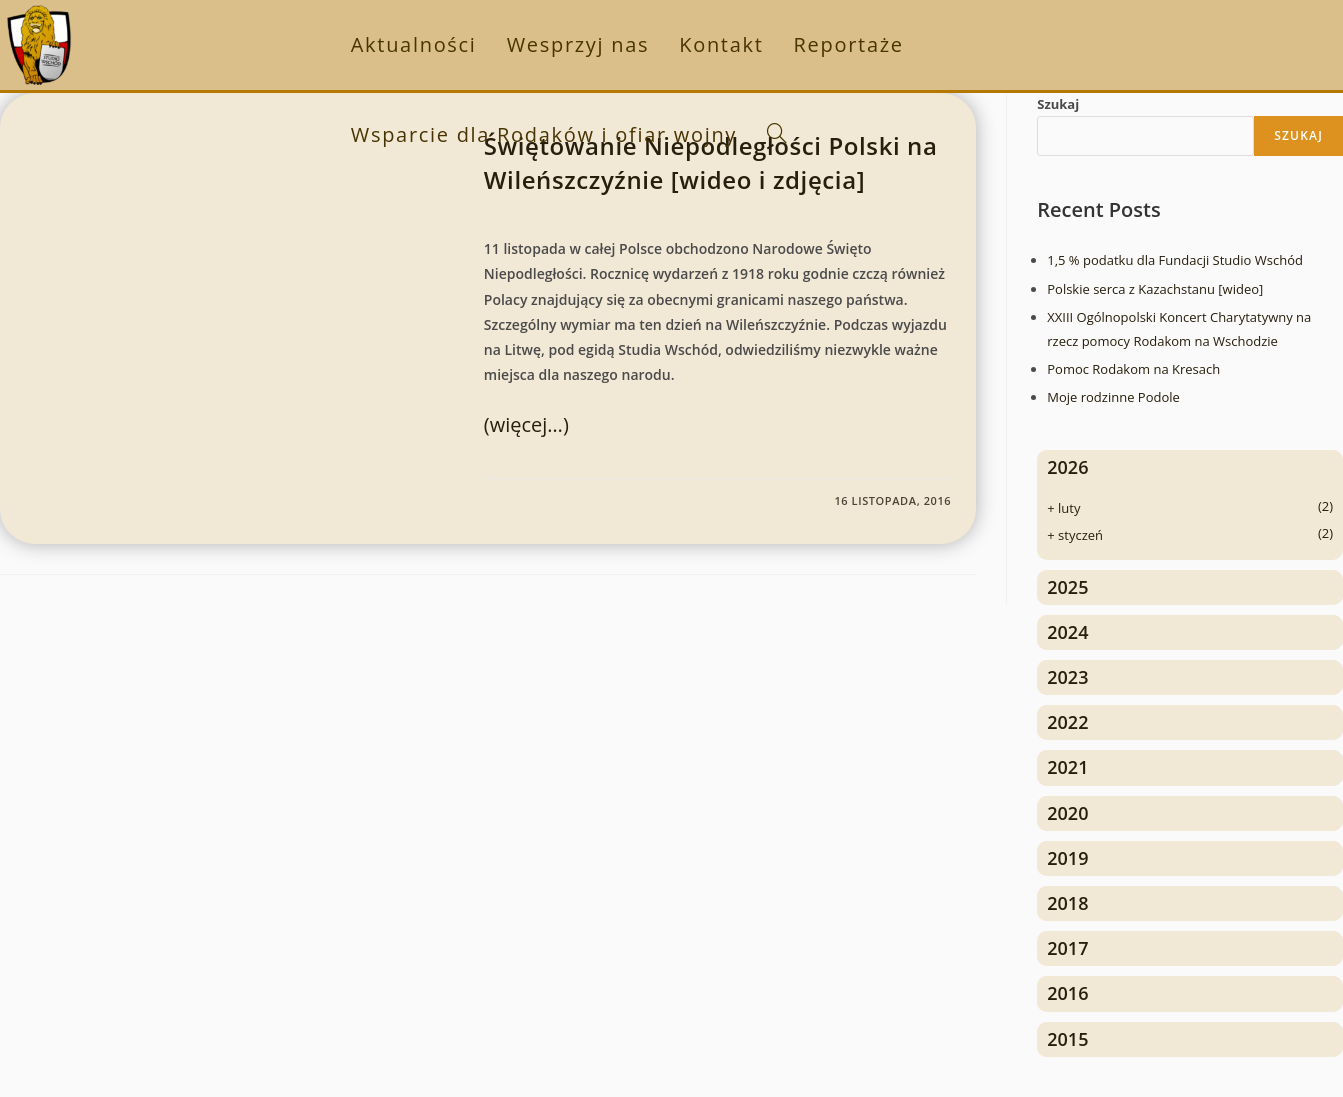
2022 (1067, 722)
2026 (1067, 467)
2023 (1067, 677)
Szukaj (1058, 104)
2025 (1067, 587)
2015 (1067, 1039)
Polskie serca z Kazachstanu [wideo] (1155, 289)
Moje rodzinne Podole (1113, 397)
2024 (1067, 632)
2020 (1067, 813)
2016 (1067, 993)
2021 (1067, 767)
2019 (1067, 858)
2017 (1067, 948)
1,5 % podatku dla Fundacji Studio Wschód (1175, 260)
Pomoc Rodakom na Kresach (1133, 369)
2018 (1067, 903)
